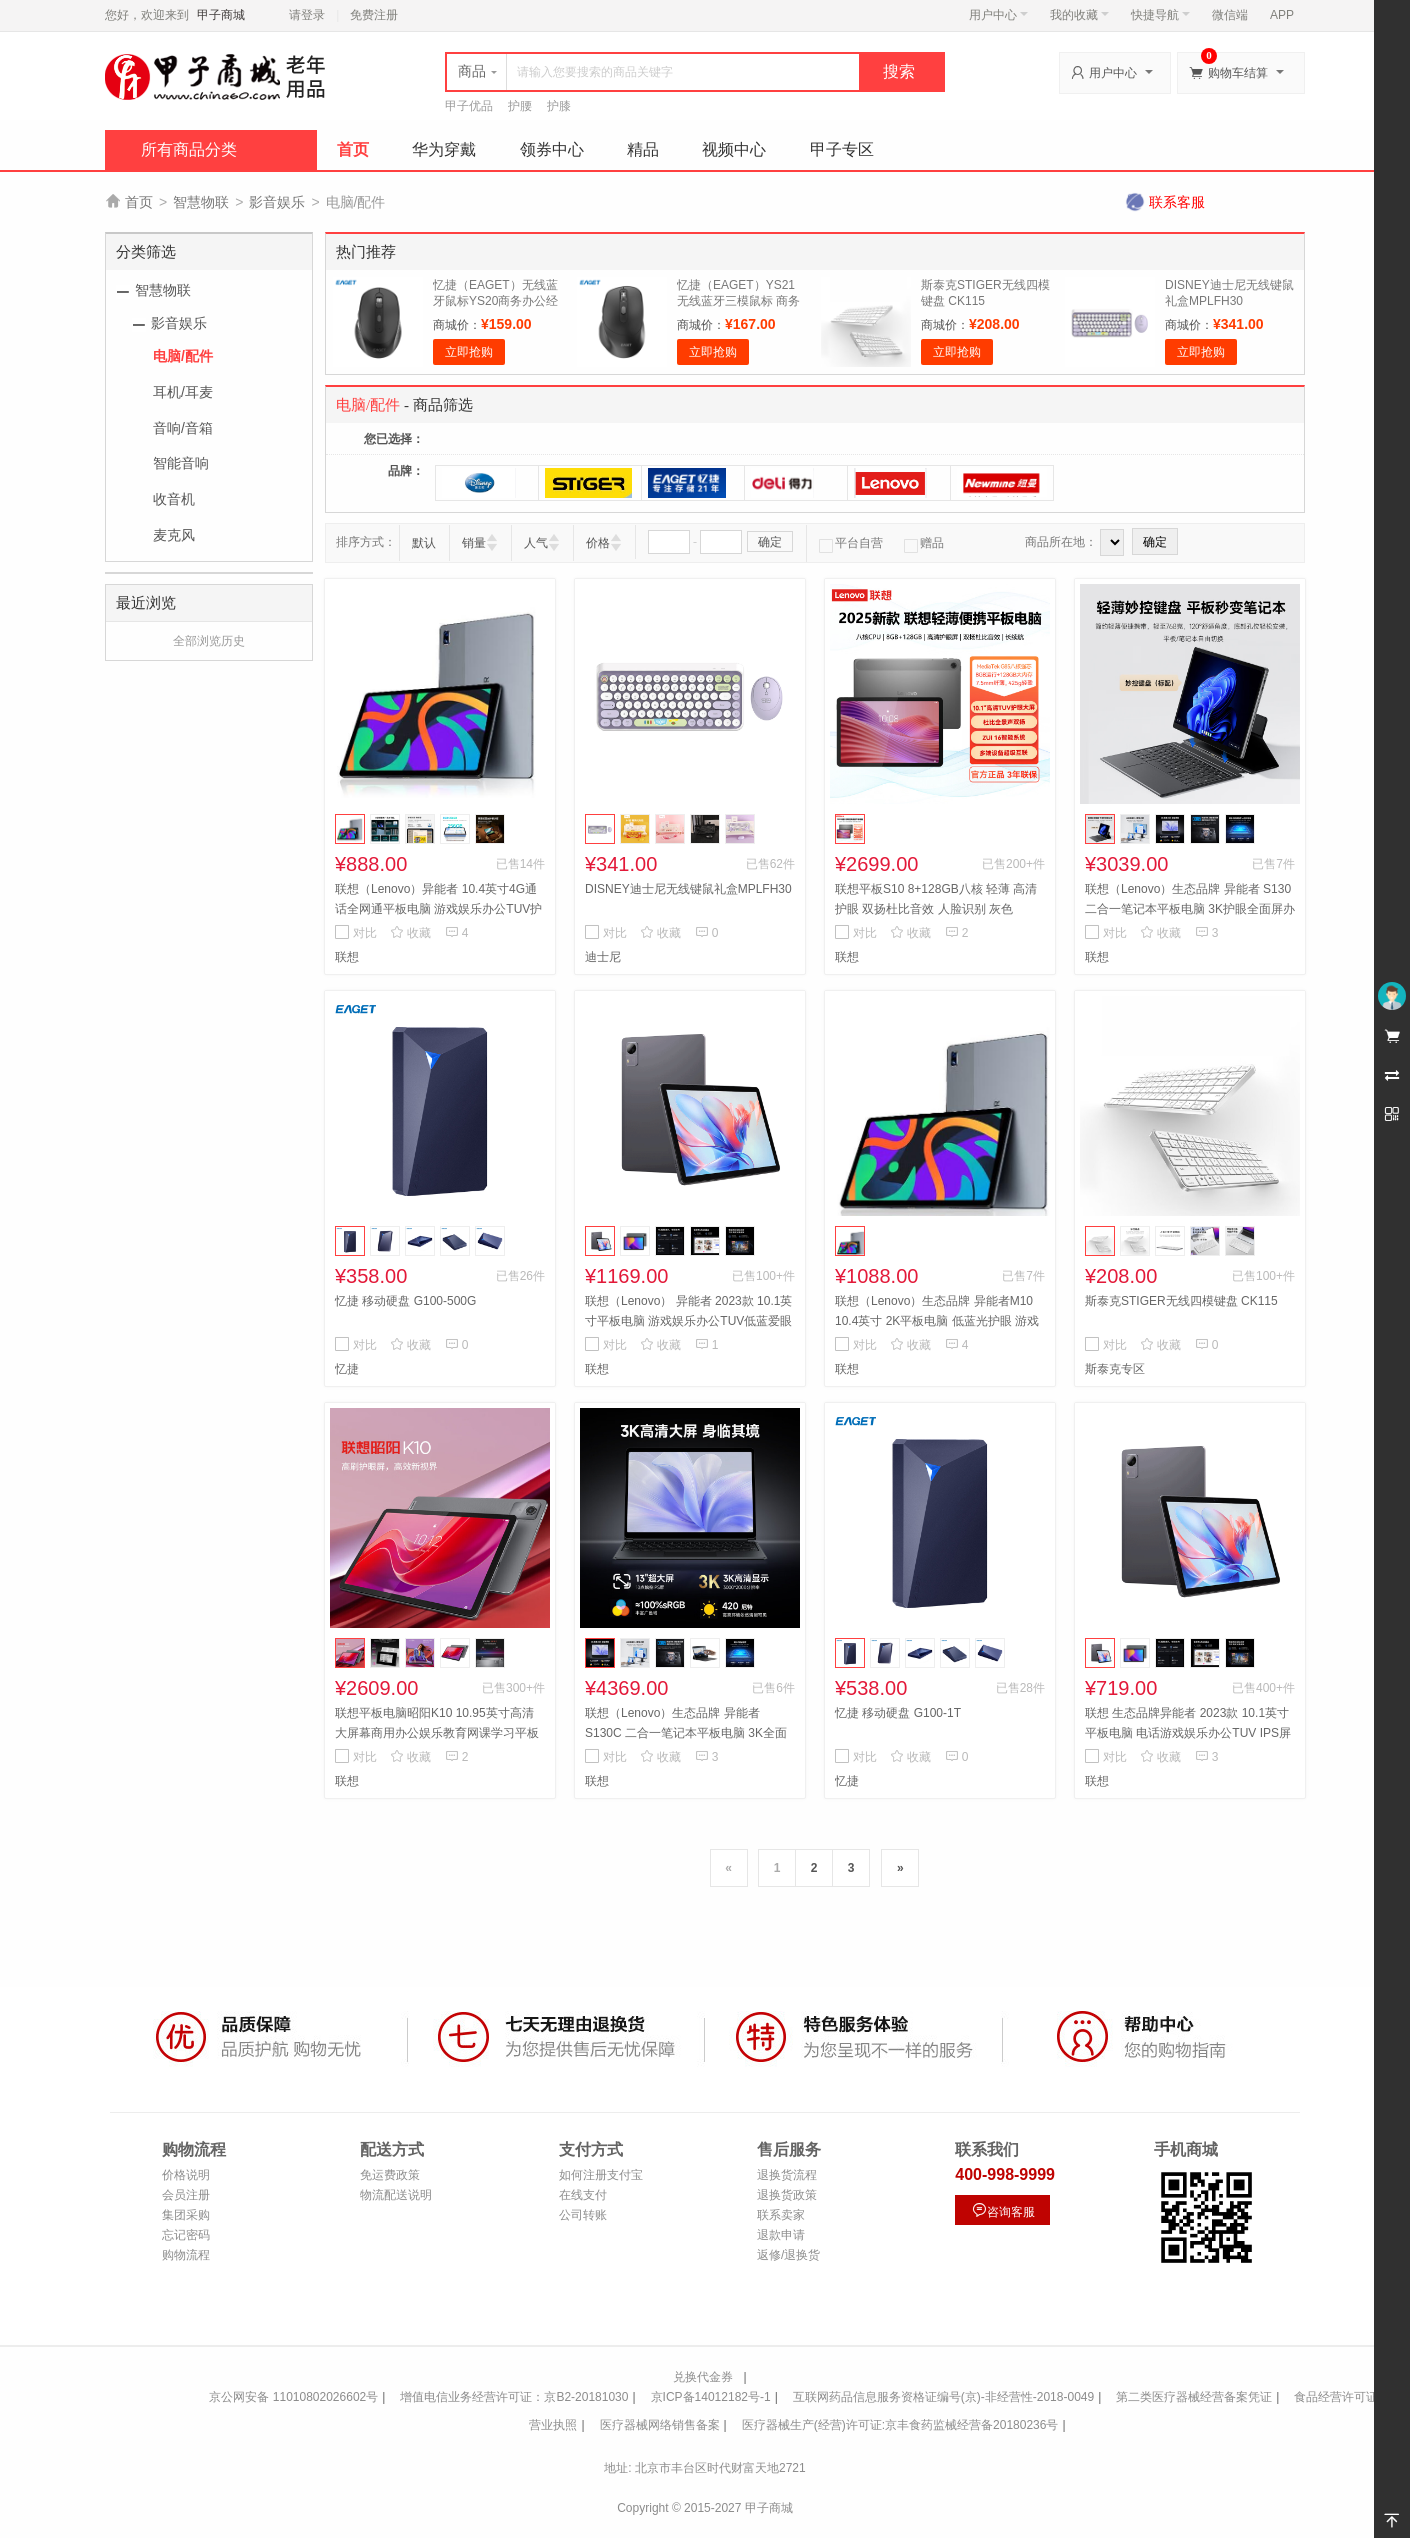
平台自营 (851, 543)
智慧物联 (201, 202)
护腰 (520, 106)
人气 (536, 543)
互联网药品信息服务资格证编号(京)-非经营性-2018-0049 (943, 2397)
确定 (770, 542)
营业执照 (553, 2425)
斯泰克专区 (1115, 1369)
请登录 (307, 15)
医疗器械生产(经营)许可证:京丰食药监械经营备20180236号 (900, 2425)
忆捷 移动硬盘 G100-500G (405, 1301)
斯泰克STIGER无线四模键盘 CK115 (1181, 1301)
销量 (474, 543)
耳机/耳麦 (183, 392)
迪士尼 (603, 957)
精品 (643, 149)
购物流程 (186, 2255)
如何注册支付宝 (601, 2175)
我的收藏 (1079, 15)
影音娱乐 (277, 202)
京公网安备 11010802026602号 (293, 2397)
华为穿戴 (444, 149)
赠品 (924, 543)
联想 (347, 957)
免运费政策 (390, 2175)
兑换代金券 (703, 2377)
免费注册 (374, 15)
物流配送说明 (396, 2195)
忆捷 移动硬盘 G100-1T (898, 1713)
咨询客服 (1003, 2210)
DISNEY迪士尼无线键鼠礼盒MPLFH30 (688, 889)
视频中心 (734, 149)
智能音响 (181, 463)
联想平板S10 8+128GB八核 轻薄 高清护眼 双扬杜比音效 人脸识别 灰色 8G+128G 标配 (936, 909)
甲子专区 (842, 149)
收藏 (410, 933)
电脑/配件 (183, 356)
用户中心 (998, 15)
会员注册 (186, 2195)
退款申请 (781, 2235)
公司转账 (583, 2215)
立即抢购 (469, 352)
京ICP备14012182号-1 (711, 2397)
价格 (598, 543)
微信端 (1230, 15)
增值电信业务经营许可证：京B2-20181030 (514, 2397)
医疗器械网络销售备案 (660, 2425)
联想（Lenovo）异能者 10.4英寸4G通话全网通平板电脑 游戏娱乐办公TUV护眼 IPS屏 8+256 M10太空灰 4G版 (438, 909)
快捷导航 (1160, 15)
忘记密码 (186, 2235)
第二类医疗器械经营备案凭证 (1194, 2397)
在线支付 (583, 2195)
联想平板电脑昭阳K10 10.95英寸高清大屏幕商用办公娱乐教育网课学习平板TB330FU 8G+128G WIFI (437, 1733)
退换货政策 (787, 2195)
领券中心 (552, 149)
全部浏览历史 (209, 641)
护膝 (559, 106)
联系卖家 (781, 2215)
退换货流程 (787, 2175)
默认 (424, 543)
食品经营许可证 (1336, 2397)
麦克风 (174, 535)
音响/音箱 (183, 428)
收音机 (174, 499)
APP (1282, 15)
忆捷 (347, 1369)
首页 (353, 149)
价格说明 (186, 2175)
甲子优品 (469, 106)
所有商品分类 (189, 149)
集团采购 (186, 2215)
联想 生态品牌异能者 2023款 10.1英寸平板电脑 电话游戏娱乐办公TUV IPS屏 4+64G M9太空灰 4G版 (1188, 1733)
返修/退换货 (788, 2255)
